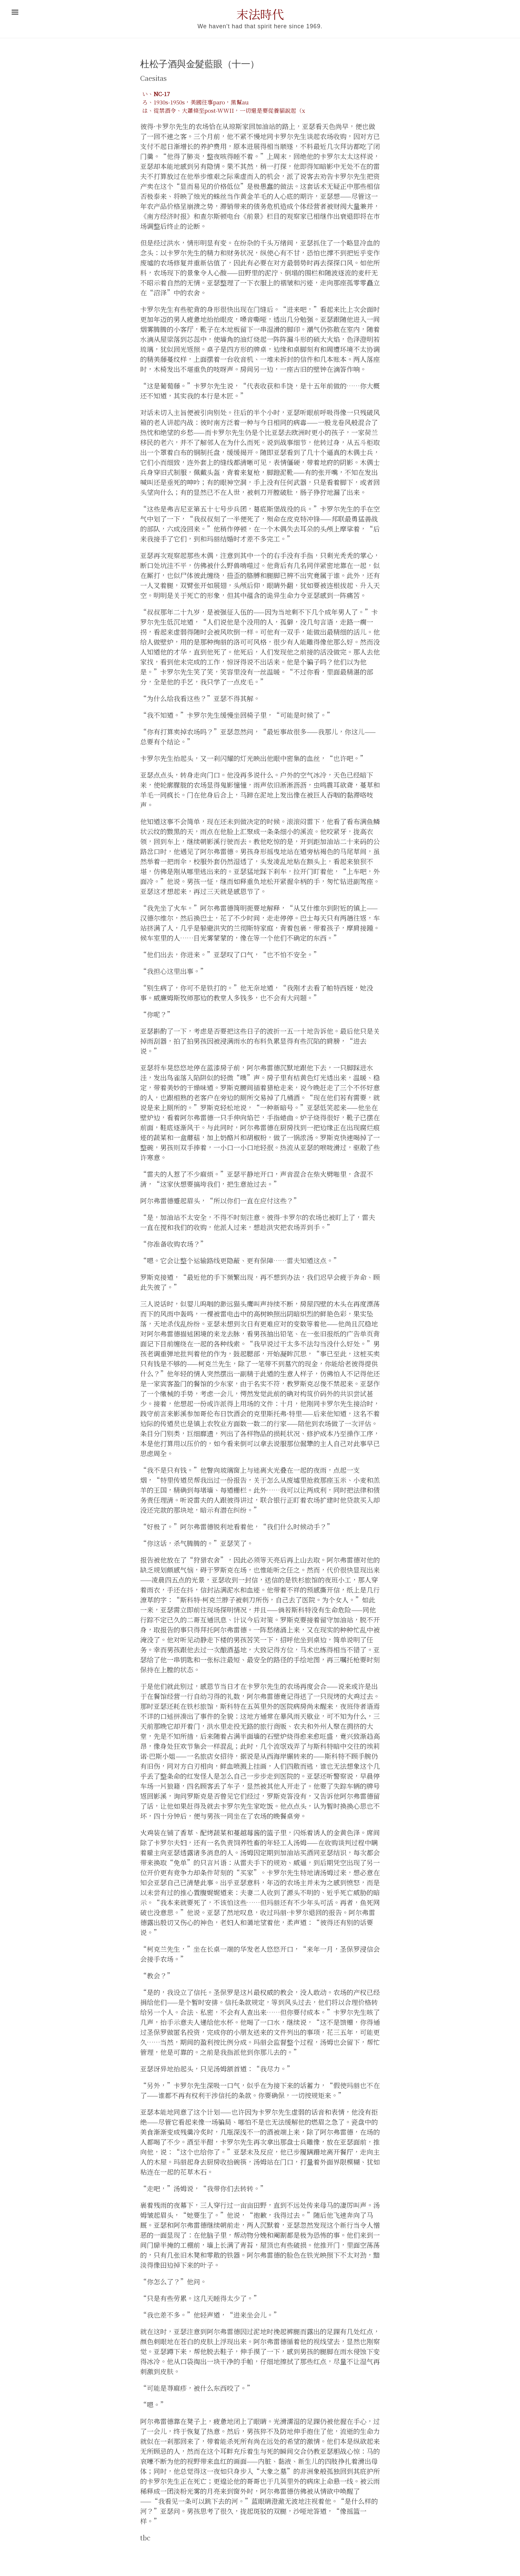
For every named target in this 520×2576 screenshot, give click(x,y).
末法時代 (260, 13)
